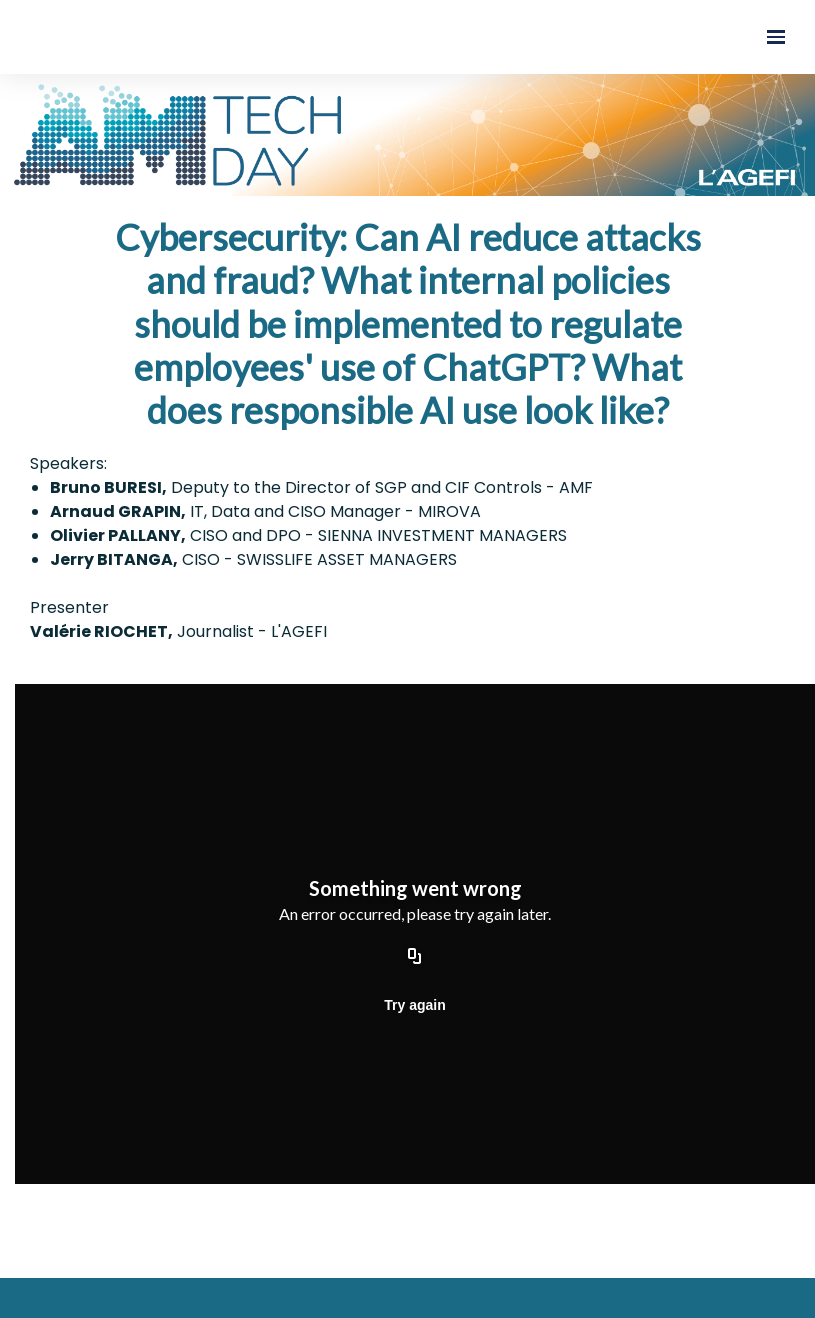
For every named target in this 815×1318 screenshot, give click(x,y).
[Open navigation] (776, 37)
